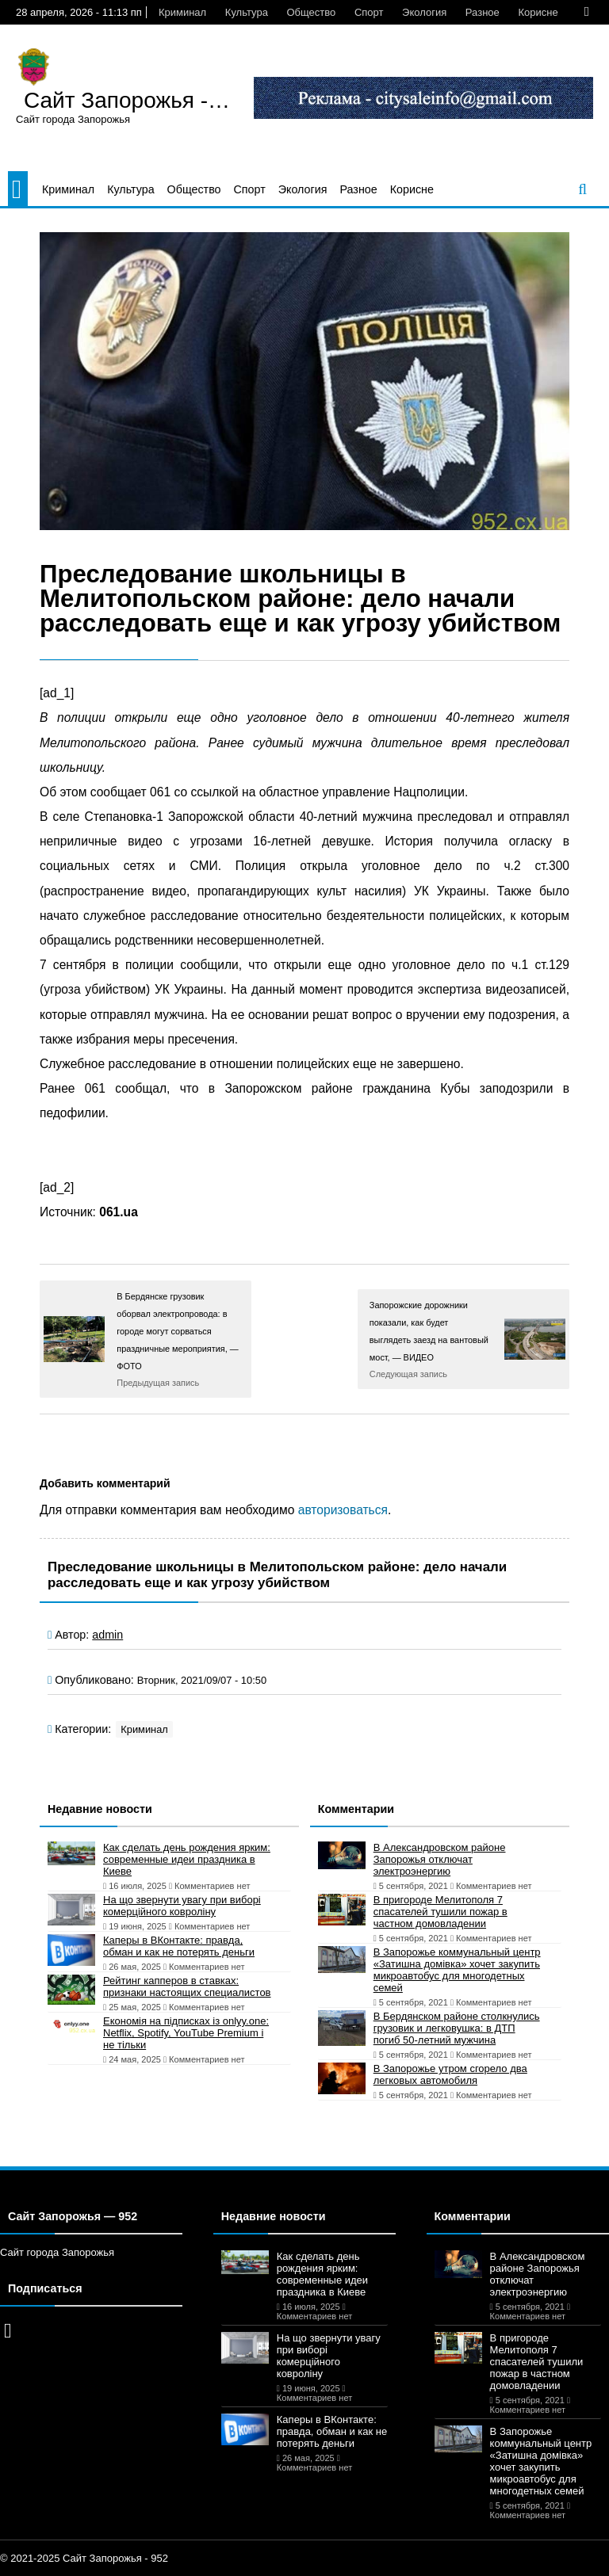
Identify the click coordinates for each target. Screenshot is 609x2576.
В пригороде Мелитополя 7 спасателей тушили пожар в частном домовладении (440, 1911)
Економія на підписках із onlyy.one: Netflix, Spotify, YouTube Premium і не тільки (186, 2033)
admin (107, 1634)
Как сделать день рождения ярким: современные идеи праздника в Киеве (186, 1859)
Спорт (369, 12)
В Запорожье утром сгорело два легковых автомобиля (450, 2074)
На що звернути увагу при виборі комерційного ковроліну (182, 1906)
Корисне (537, 12)
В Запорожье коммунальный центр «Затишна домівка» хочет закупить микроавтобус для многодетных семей (457, 1970)
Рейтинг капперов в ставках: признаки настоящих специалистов (187, 1986)
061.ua (118, 1212)
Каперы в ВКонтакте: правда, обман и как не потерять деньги (179, 1946)
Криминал (182, 12)
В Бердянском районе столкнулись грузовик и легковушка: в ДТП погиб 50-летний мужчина (456, 2028)
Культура (246, 12)
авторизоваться (343, 1510)
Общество (310, 12)
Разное (482, 12)
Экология (424, 12)
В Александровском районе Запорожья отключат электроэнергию (439, 1859)
